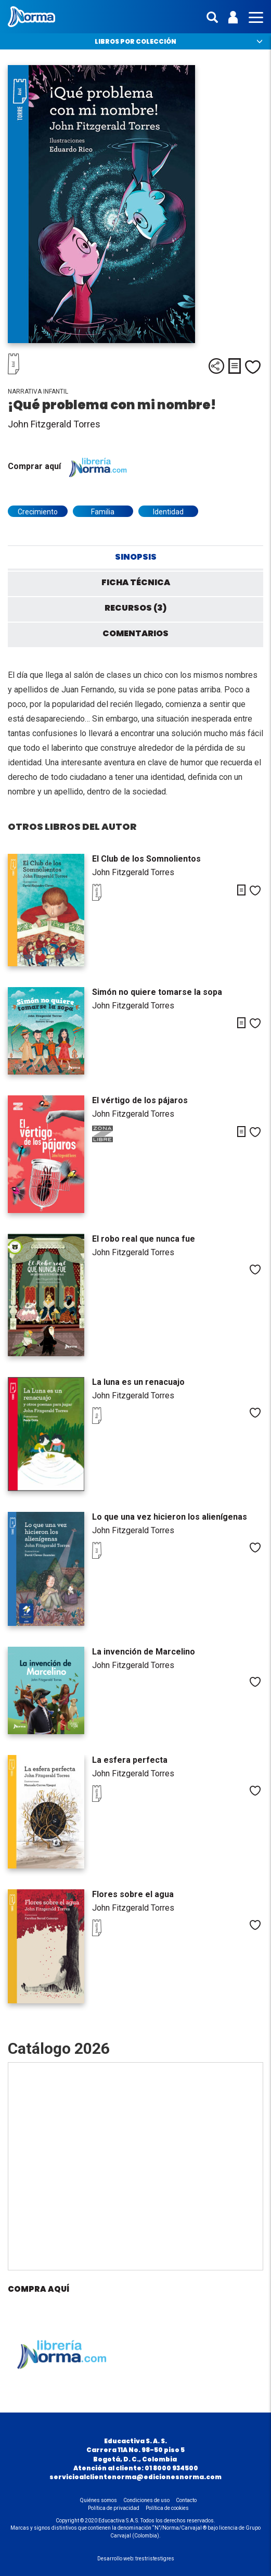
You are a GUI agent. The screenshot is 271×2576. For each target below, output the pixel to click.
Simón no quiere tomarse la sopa (157, 992)
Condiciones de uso (146, 2500)
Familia (102, 512)
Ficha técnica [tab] (135, 582)
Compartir (216, 366)
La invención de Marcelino (143, 1652)
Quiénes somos (98, 2500)
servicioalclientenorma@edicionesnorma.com (135, 2476)
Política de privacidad (113, 2508)
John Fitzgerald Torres (54, 424)
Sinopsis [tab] (136, 557)
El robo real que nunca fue (143, 1239)
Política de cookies (167, 2508)
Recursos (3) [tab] (135, 608)
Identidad (168, 512)
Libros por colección (135, 41)
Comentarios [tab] (135, 633)
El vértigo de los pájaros (140, 1100)
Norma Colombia (31, 16)
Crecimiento (38, 512)
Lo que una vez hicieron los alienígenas (169, 1517)
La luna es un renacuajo (138, 1382)
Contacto (186, 2500)
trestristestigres (154, 2558)
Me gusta (253, 367)
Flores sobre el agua (133, 1894)
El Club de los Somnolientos (146, 859)
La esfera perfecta (129, 1760)
